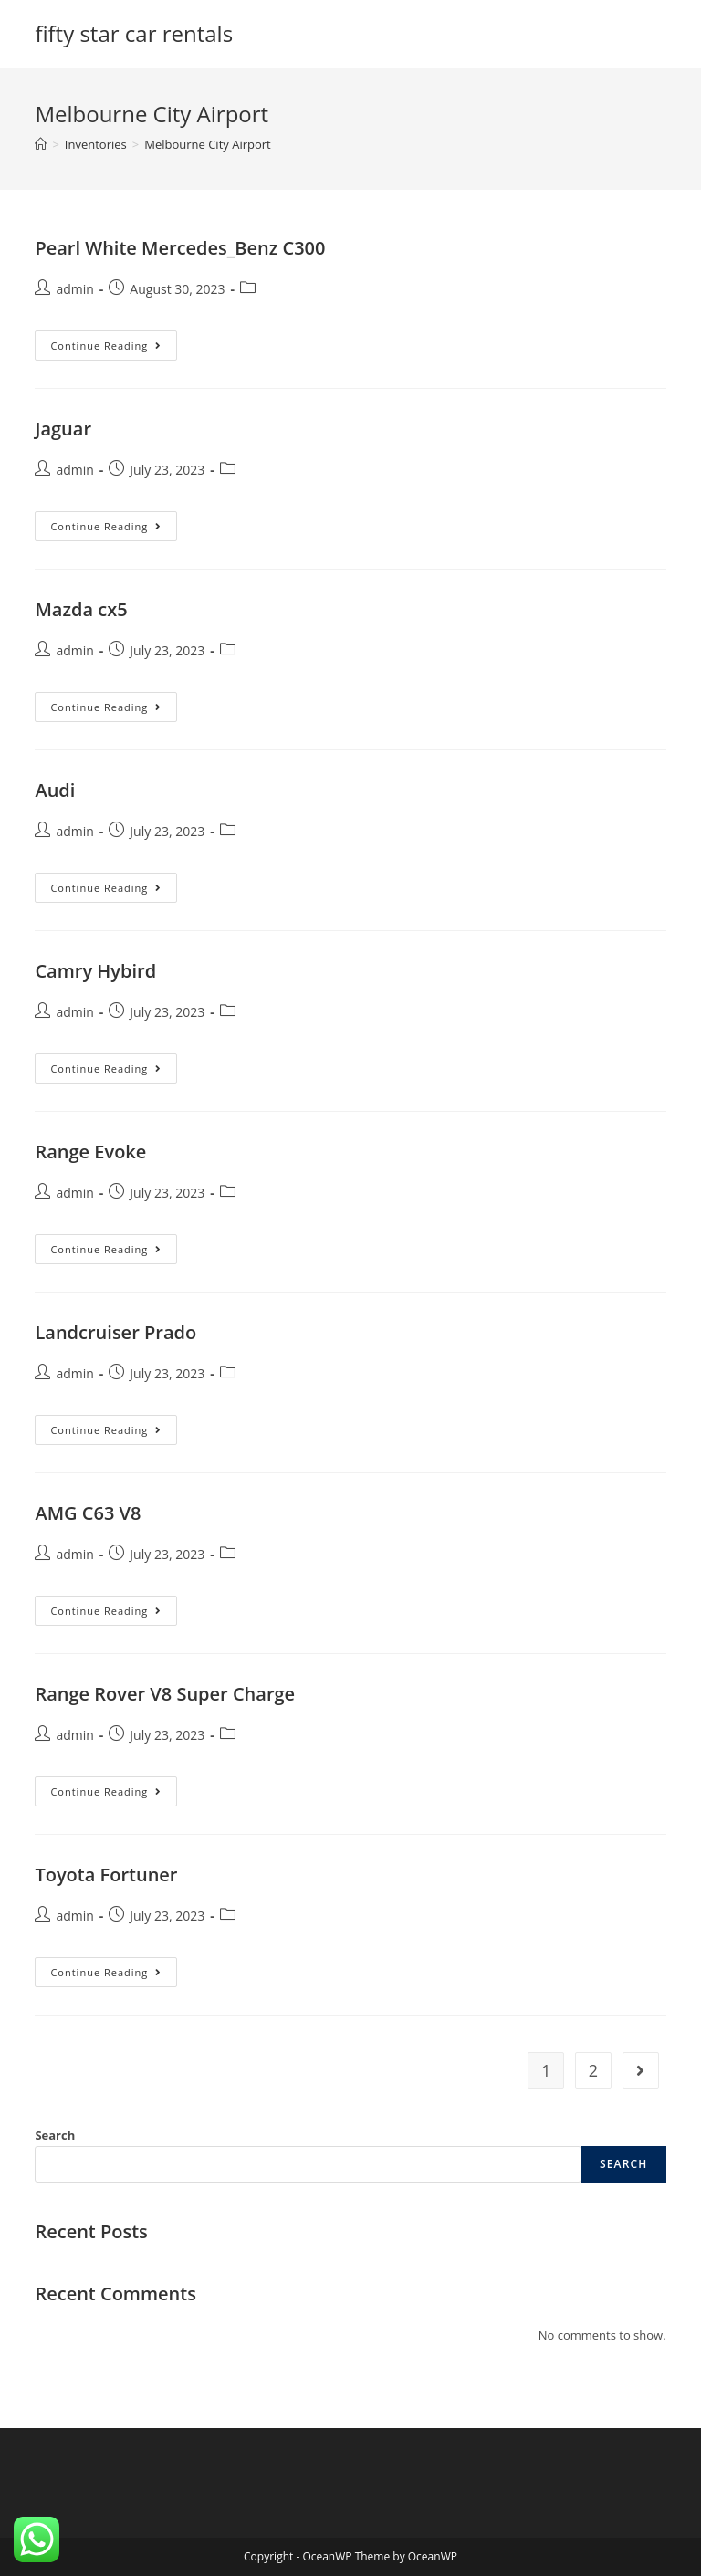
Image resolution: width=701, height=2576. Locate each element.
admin (74, 289)
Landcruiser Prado (115, 1332)
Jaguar (63, 428)
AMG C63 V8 (88, 1513)
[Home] (41, 144)
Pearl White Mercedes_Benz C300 (180, 248)
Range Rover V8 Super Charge (165, 1693)
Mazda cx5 (81, 609)
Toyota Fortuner (106, 1874)
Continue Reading (113, 341)
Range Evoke (90, 1151)
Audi (55, 790)
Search (55, 2135)
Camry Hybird (95, 970)
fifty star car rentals (134, 33)
